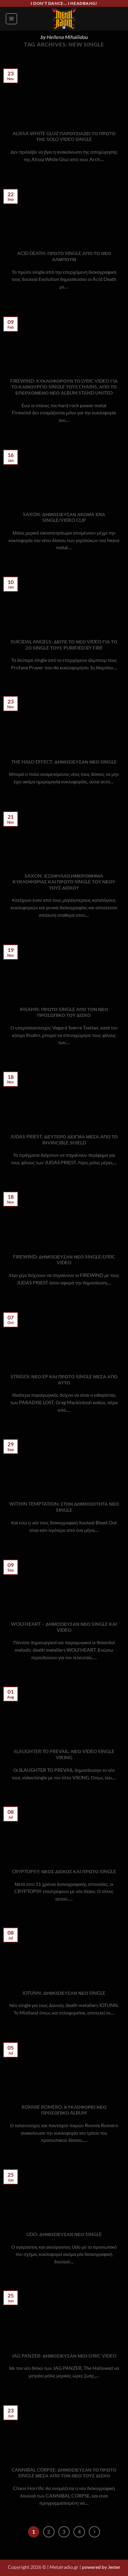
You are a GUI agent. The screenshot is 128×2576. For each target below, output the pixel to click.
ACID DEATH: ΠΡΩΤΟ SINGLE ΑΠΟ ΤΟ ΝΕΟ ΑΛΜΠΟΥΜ (64, 256)
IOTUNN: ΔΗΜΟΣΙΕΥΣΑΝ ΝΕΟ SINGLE (64, 1993)
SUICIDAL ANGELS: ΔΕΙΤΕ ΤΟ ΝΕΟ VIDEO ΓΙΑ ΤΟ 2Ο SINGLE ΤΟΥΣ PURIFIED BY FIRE (64, 645)
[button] (11, 18)
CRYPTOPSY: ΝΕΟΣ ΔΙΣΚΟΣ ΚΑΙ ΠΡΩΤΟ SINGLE (64, 1871)
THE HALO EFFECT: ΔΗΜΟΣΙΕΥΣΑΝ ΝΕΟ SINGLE (64, 762)
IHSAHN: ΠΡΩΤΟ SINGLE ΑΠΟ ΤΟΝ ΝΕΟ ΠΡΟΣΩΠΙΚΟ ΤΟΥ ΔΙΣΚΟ (64, 1012)
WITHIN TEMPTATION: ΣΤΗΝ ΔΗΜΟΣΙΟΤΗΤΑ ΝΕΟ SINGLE (64, 1507)
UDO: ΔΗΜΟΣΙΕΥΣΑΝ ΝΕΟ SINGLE (64, 2234)
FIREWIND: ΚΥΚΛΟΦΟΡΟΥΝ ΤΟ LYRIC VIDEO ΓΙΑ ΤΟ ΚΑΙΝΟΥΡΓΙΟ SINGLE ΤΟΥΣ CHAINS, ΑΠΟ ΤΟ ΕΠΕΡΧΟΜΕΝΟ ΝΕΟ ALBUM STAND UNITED (64, 387)
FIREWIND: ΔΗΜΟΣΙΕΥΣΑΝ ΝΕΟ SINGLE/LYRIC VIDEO (64, 1260)
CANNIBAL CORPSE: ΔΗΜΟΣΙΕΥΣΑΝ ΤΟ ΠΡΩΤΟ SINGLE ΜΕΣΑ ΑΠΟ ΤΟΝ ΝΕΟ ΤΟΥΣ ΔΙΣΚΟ (64, 2473)
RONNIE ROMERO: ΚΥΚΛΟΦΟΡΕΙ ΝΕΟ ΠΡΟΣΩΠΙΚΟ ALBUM (64, 2110)
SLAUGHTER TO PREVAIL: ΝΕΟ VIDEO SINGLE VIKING (64, 1754)
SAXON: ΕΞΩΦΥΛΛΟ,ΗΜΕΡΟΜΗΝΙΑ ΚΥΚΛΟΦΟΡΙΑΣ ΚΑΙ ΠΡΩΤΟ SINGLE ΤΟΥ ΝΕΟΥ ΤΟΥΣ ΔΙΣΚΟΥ (64, 882)
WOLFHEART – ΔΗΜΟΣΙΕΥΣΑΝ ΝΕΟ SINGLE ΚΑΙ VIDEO (64, 1627)
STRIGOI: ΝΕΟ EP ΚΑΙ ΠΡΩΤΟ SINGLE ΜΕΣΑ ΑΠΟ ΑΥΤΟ (64, 1379)
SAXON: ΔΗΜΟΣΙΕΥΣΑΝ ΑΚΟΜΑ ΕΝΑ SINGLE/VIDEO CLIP (64, 517)
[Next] (94, 2532)
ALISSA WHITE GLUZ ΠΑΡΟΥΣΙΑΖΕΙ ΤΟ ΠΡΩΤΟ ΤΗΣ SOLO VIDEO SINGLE (64, 136)
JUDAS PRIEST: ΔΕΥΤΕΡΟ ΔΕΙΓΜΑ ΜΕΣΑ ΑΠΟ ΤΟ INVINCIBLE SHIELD (64, 1139)
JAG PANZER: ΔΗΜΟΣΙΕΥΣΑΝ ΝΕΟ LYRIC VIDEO (64, 2356)
